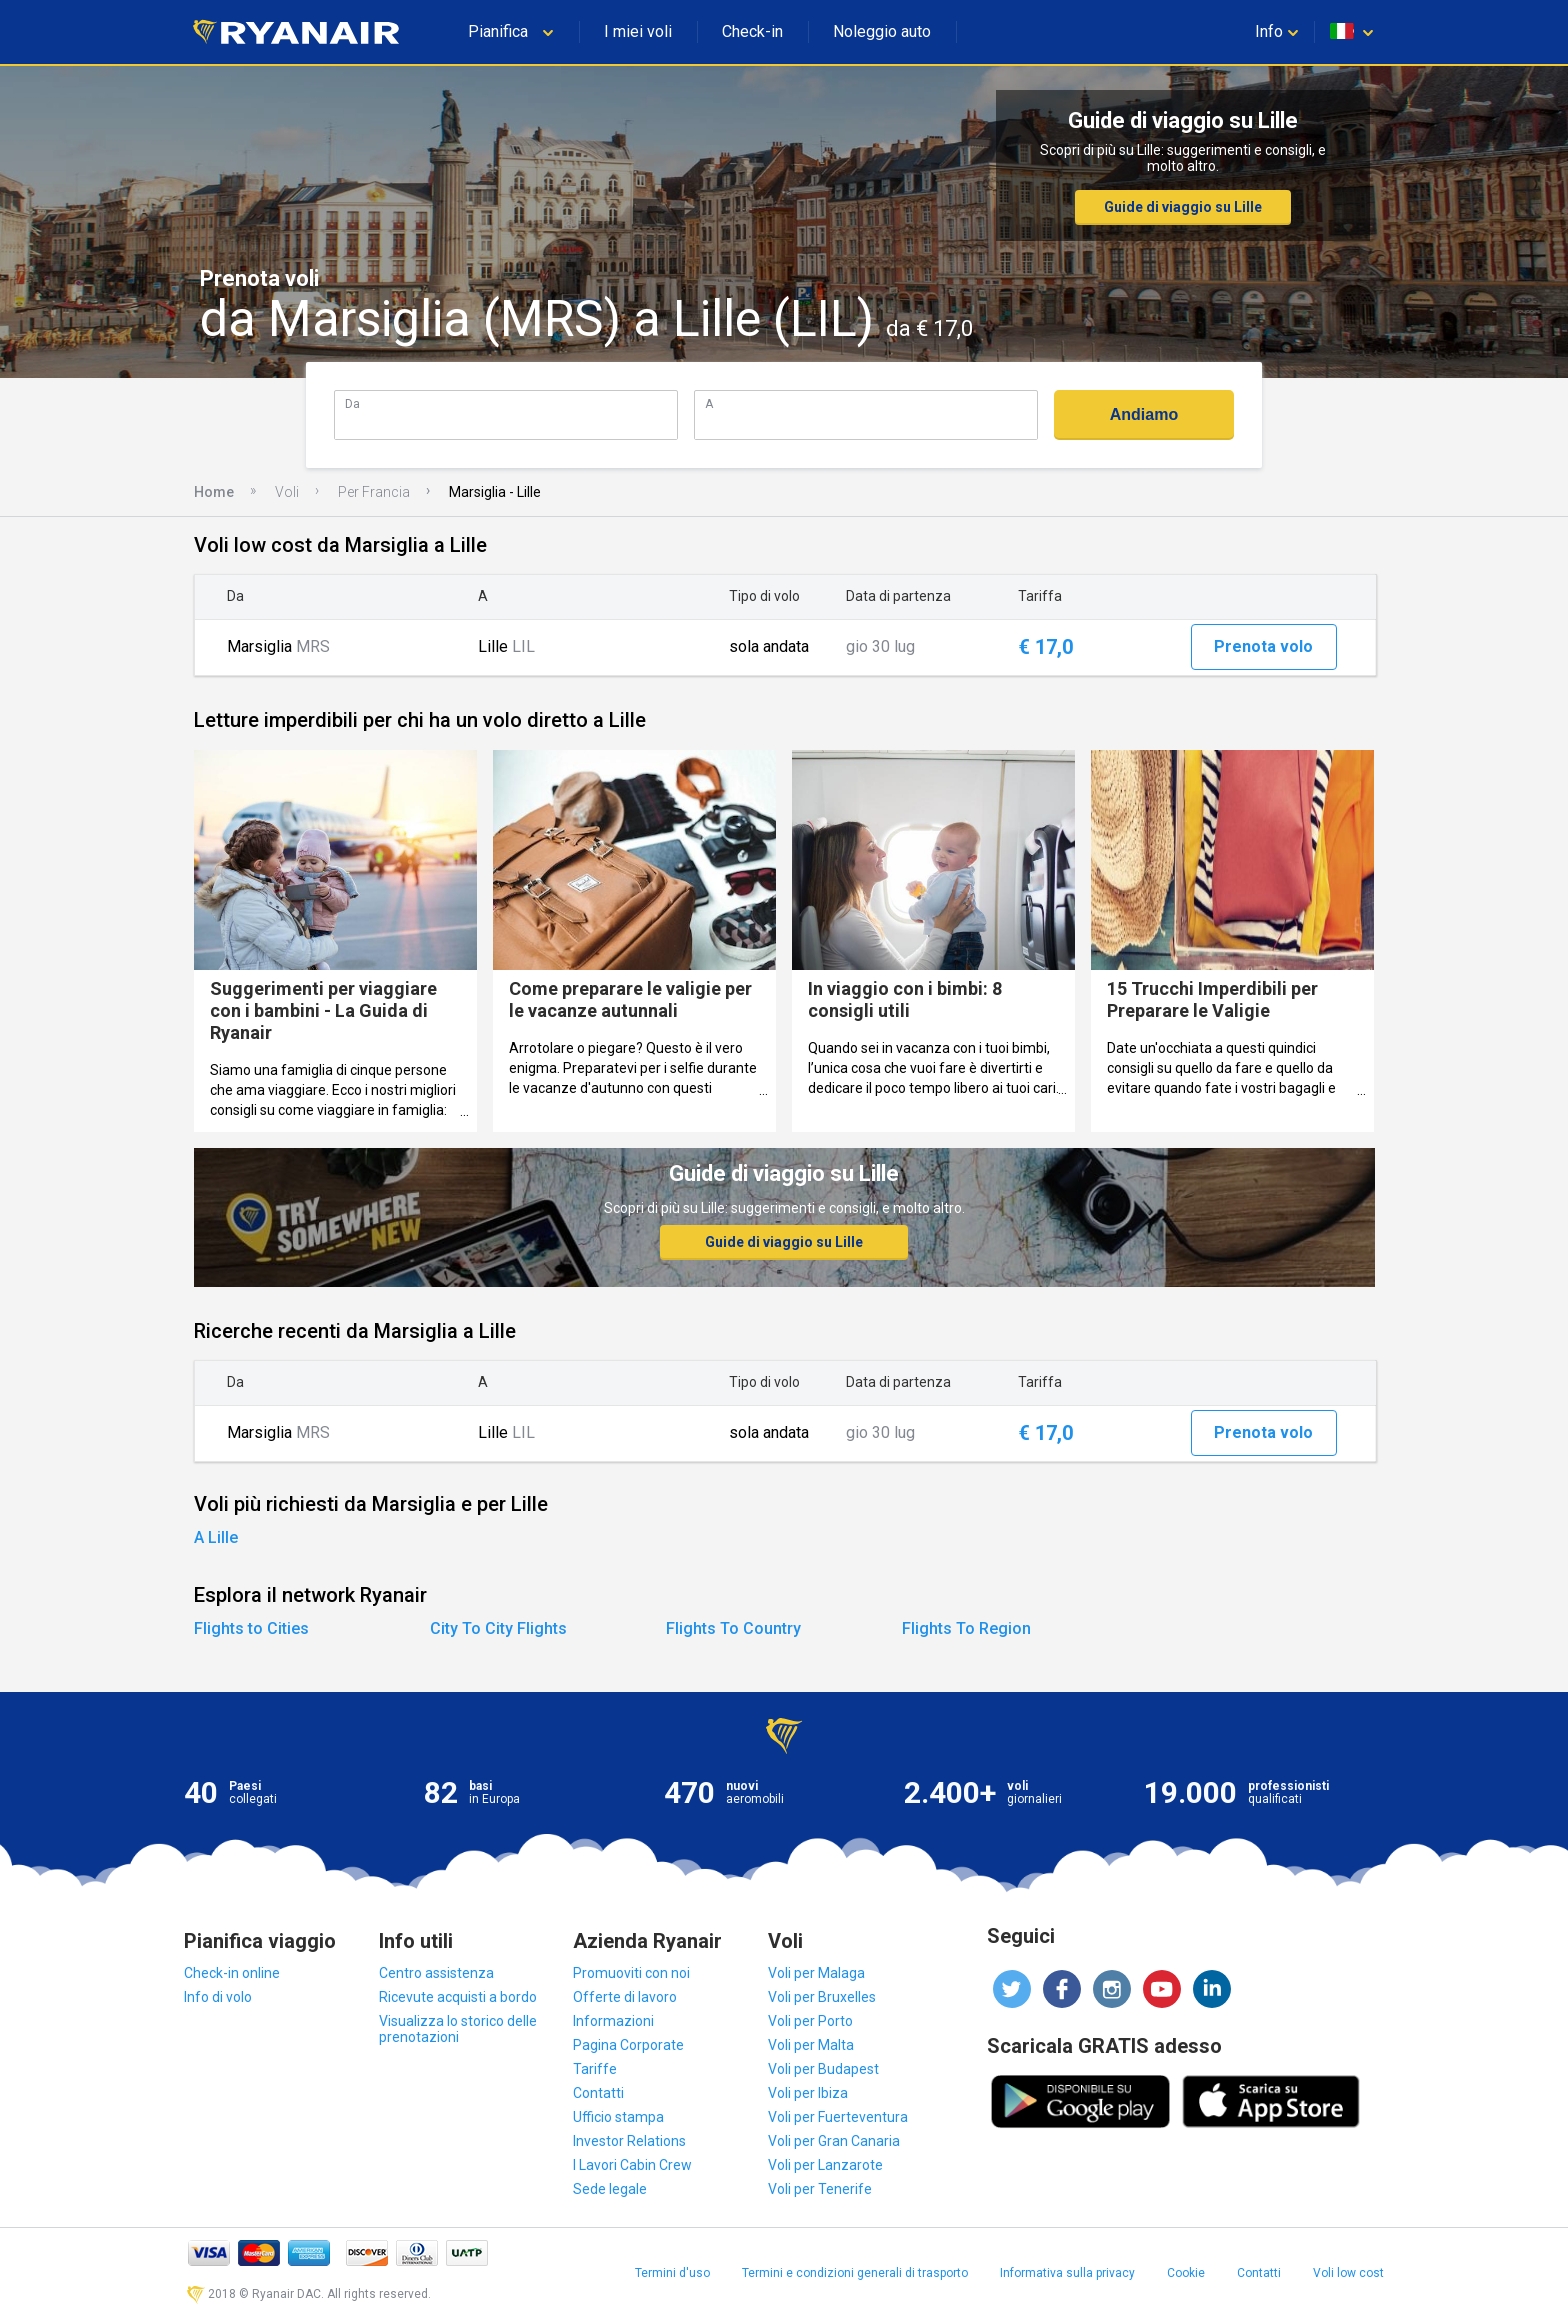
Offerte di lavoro (625, 1997)
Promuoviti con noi (631, 1973)
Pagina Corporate (628, 2045)
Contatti (598, 2093)
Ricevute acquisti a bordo (458, 1997)
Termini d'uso (672, 2273)
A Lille (216, 1537)
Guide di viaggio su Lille (1183, 207)
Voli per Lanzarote (825, 2165)
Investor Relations (629, 2141)
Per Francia (374, 492)
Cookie (1186, 2273)
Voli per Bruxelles (822, 1997)
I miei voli (638, 31)
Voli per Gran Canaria (834, 2141)
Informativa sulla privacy (1067, 2273)
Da (352, 403)
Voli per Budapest (823, 2069)
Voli (287, 492)
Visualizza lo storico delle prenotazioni (458, 2029)
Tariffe (595, 2069)
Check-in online (232, 1973)
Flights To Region (966, 1628)
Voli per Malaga (816, 1973)
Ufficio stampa (618, 2117)
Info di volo (218, 1997)
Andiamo (1144, 414)
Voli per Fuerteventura (838, 2117)
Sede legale (610, 2189)
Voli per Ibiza (808, 2093)
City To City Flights (498, 1628)
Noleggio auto (882, 31)
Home (214, 492)
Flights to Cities (251, 1628)
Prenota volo (1263, 646)
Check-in (752, 31)
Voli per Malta (811, 2045)
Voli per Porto (810, 2021)
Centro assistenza (436, 1973)
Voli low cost (1348, 2273)
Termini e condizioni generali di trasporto (855, 2273)
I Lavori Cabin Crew (632, 2165)
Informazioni (613, 2021)
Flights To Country (733, 1628)
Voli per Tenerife (820, 2189)
